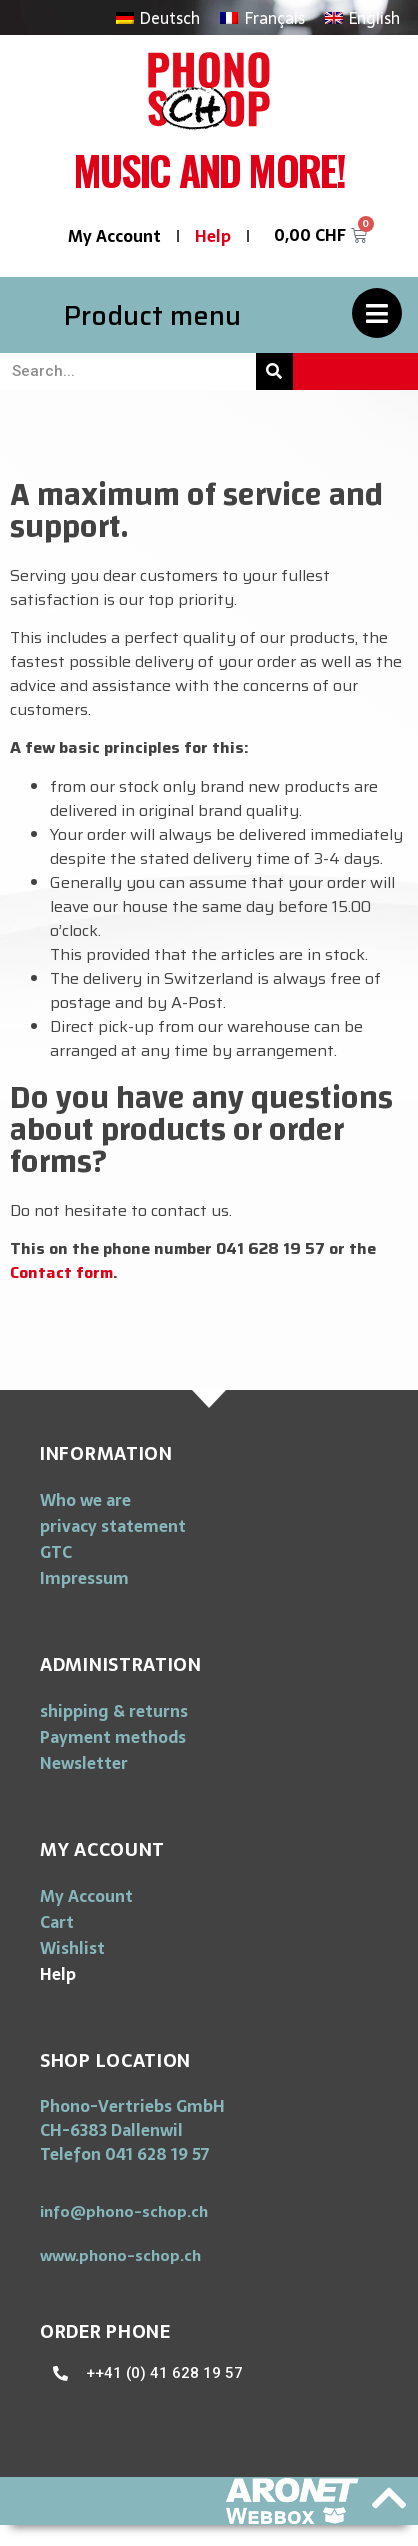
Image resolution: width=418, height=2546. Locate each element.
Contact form (61, 1272)
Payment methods (113, 1737)
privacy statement (113, 1526)
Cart (57, 1922)
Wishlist (72, 1948)
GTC (56, 1552)
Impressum (84, 1578)
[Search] (274, 371)
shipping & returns (114, 1711)
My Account (114, 236)
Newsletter (84, 1763)
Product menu (152, 315)
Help (213, 236)
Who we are (85, 1500)
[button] (124, 2211)
